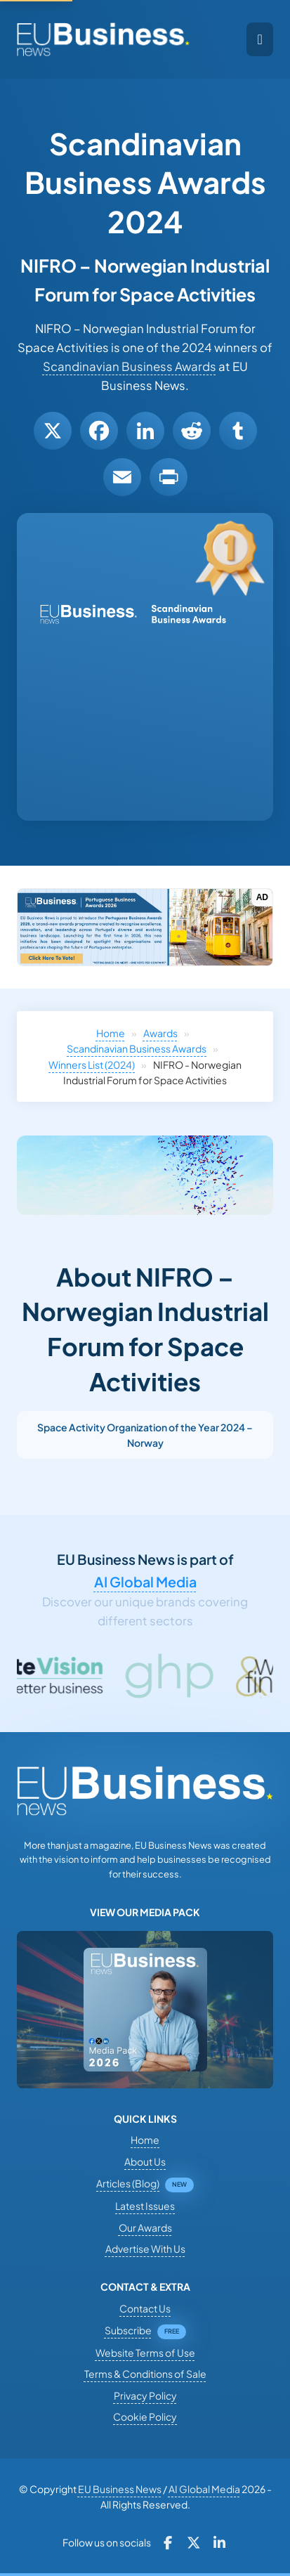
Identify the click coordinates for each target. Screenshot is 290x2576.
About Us (145, 2161)
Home (110, 1033)
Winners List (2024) (91, 1064)
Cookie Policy (145, 2416)
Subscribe (128, 2330)
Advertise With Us (145, 2248)
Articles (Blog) (127, 2183)
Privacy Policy (145, 2395)
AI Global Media (145, 1581)
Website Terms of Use (145, 2352)
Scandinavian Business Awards (129, 366)
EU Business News (120, 2489)
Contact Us (145, 2308)
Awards (160, 1033)
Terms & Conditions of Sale (145, 2373)
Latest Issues (145, 2205)
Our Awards (145, 2227)
